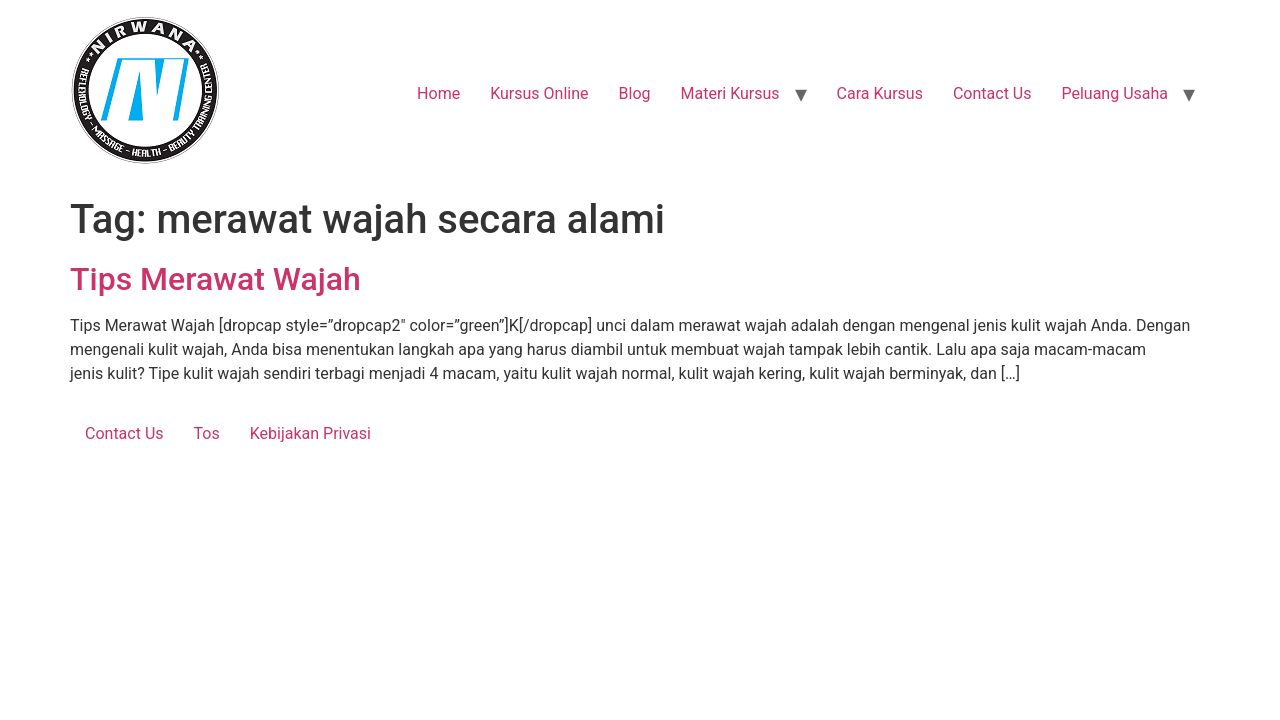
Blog (635, 93)
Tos (207, 433)
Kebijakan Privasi (310, 433)
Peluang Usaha (1114, 93)
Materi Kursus (729, 93)
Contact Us (992, 93)
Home (438, 93)
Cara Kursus (880, 93)
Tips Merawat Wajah (215, 279)
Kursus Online (539, 93)
